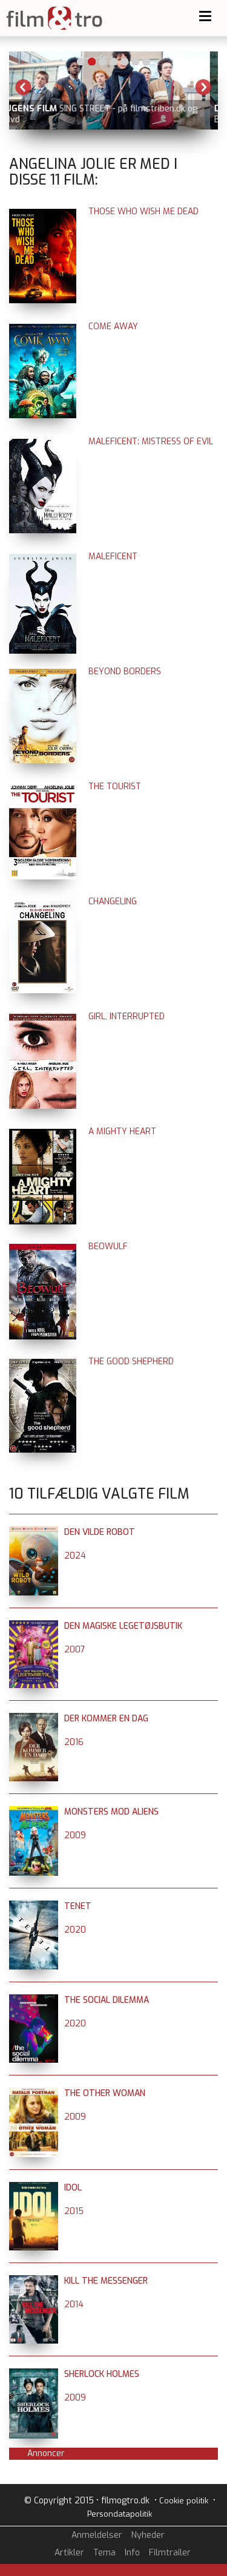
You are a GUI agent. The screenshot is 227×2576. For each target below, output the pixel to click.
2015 (74, 2211)
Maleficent (112, 556)
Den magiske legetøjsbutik (123, 1626)
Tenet (77, 1906)
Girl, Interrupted (126, 1016)
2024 (75, 1556)
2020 (75, 1930)
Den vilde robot (99, 1532)
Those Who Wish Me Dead (143, 211)
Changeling (112, 901)
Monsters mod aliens (111, 1812)
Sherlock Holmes (101, 2374)
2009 (75, 1835)
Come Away (113, 326)
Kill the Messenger (106, 2281)
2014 (74, 2304)
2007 (74, 1649)
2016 (74, 1742)
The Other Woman (104, 2093)
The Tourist (114, 786)
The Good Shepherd (131, 1361)
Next (203, 87)
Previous (23, 87)
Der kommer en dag (106, 1718)
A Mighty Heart (122, 1131)
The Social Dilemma (106, 2000)
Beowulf (108, 1246)
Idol (73, 2187)
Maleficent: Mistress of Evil (150, 441)
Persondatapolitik (119, 2514)
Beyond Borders (124, 671)
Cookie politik (183, 2501)
